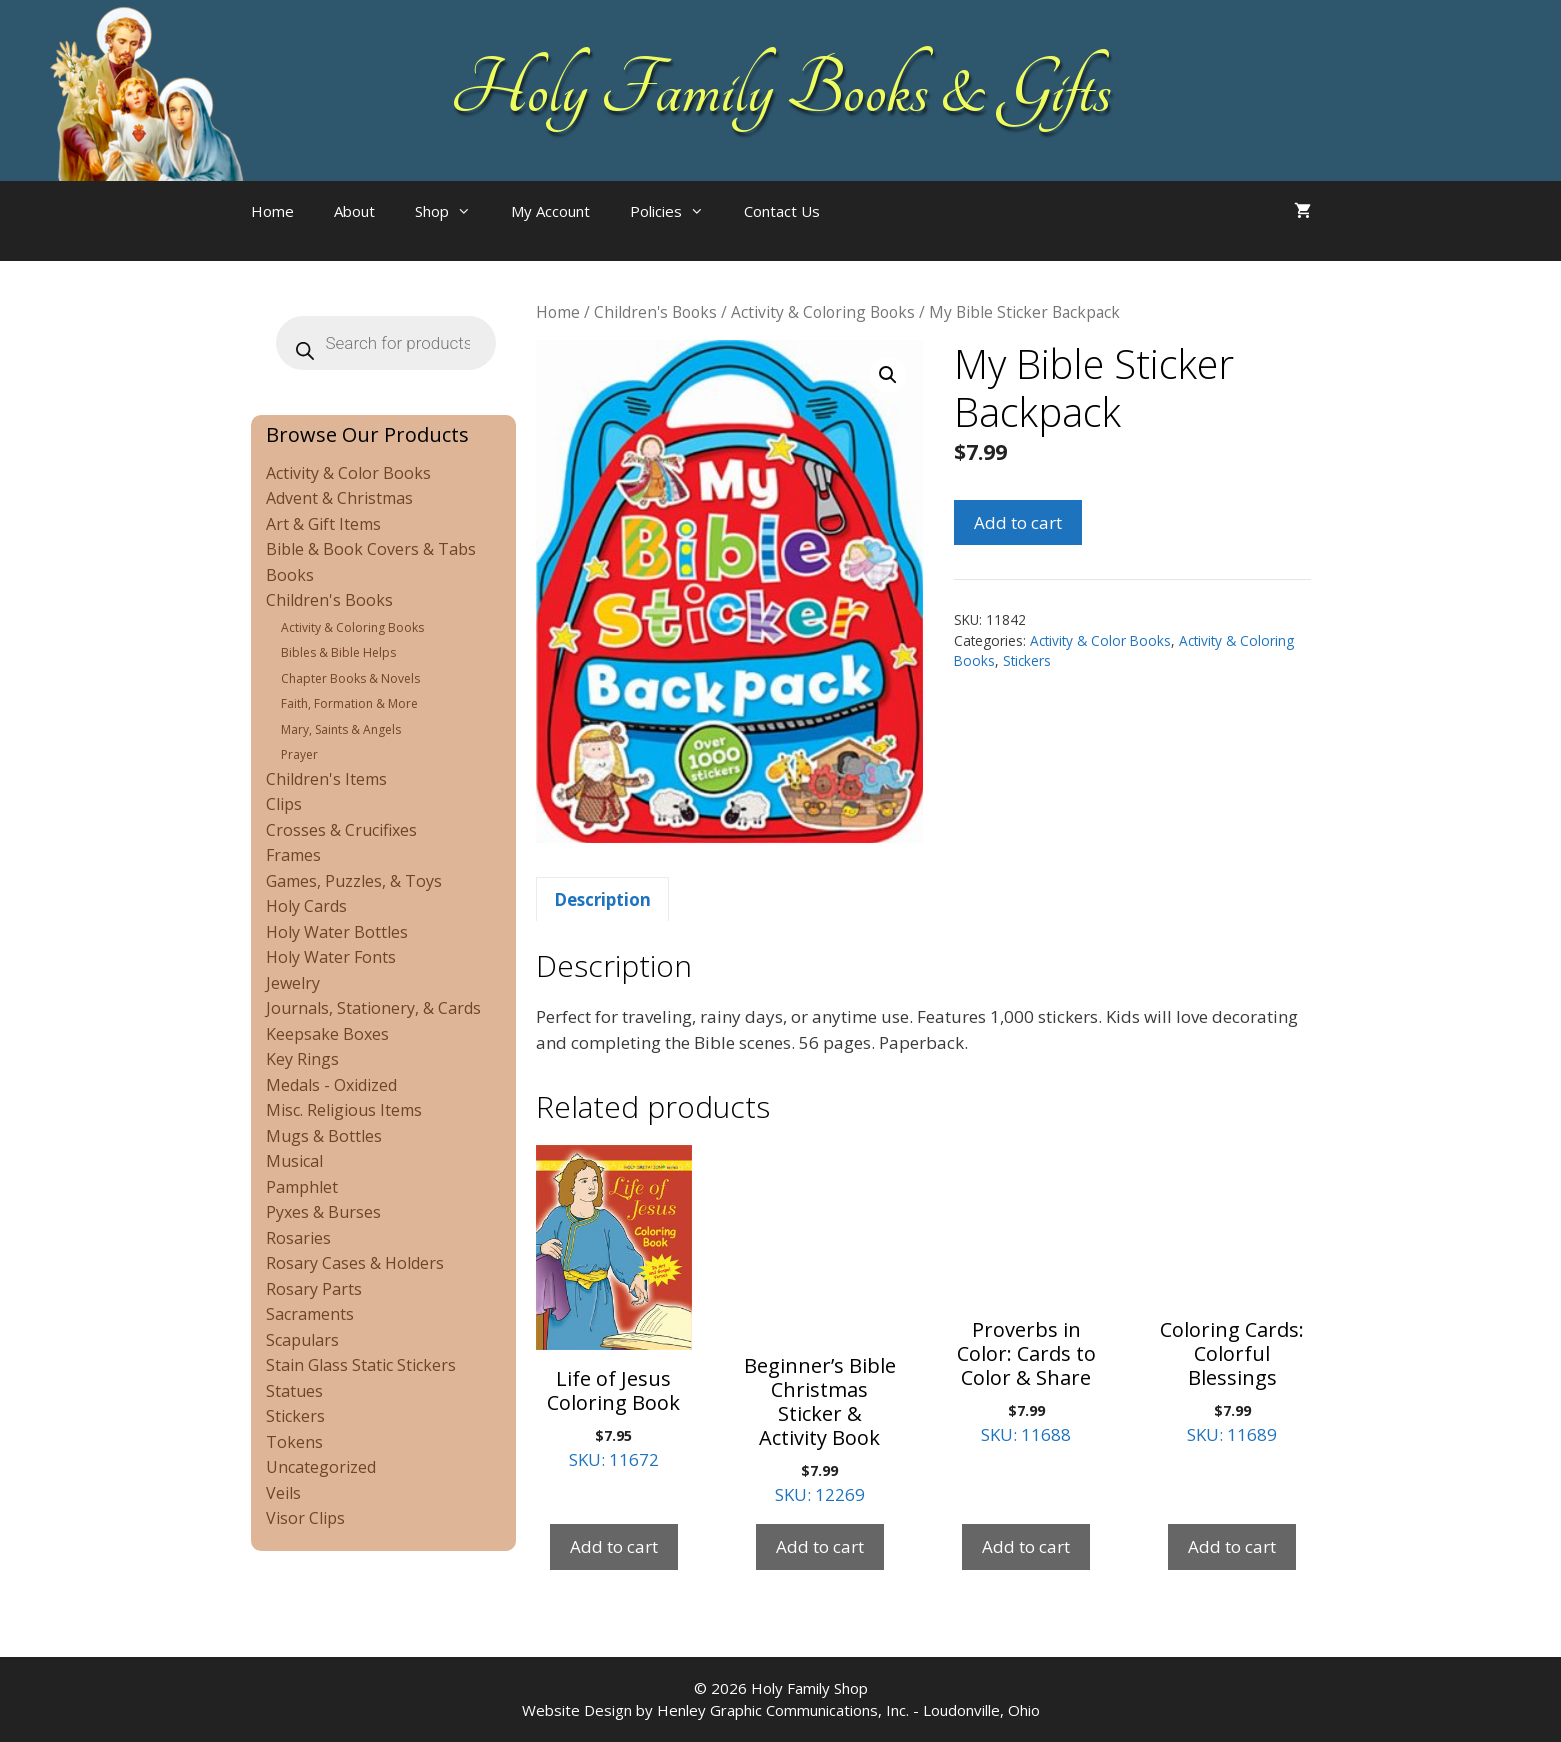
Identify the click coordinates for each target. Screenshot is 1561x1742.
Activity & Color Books (1100, 640)
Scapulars (302, 1340)
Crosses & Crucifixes (341, 830)
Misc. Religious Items (344, 1110)
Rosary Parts (314, 1289)
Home (272, 211)
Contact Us (782, 211)
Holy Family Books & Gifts (780, 90)
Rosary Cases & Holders (355, 1263)
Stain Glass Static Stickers (361, 1365)
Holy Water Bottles (337, 932)
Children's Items (326, 779)
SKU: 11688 (1026, 1295)
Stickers (1027, 660)
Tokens (294, 1442)
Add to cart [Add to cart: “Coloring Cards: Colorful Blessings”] (1232, 1546)
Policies (677, 211)
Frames (293, 855)
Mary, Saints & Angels (341, 729)
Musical (294, 1161)
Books (290, 575)
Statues (294, 1391)
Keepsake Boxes (327, 1034)
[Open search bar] (880, 231)
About (354, 211)
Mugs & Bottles (324, 1136)
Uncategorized (321, 1467)
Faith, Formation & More (349, 703)
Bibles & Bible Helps (338, 652)
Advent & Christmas (339, 498)
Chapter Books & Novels (350, 678)
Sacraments (310, 1314)
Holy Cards (306, 906)
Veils (283, 1493)
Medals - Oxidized (331, 1085)
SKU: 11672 (614, 1308)
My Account (550, 211)
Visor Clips (305, 1518)
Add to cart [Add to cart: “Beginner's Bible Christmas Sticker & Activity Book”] (820, 1546)
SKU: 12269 (820, 1325)
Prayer (299, 754)
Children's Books (655, 312)
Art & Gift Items (323, 524)
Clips (284, 804)
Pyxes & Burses (323, 1212)
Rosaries (298, 1238)
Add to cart (1018, 522)
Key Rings (302, 1059)
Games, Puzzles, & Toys (354, 881)
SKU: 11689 (1232, 1295)
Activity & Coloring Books (823, 312)
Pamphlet (302, 1187)
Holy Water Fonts (331, 957)
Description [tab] (602, 899)
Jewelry (293, 983)
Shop (453, 211)
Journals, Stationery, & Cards (373, 1008)
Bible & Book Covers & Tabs (371, 549)
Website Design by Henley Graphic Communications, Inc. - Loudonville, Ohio (781, 1710)
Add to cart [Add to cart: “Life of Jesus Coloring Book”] (614, 1546)
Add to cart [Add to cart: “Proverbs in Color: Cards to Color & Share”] (1026, 1546)
